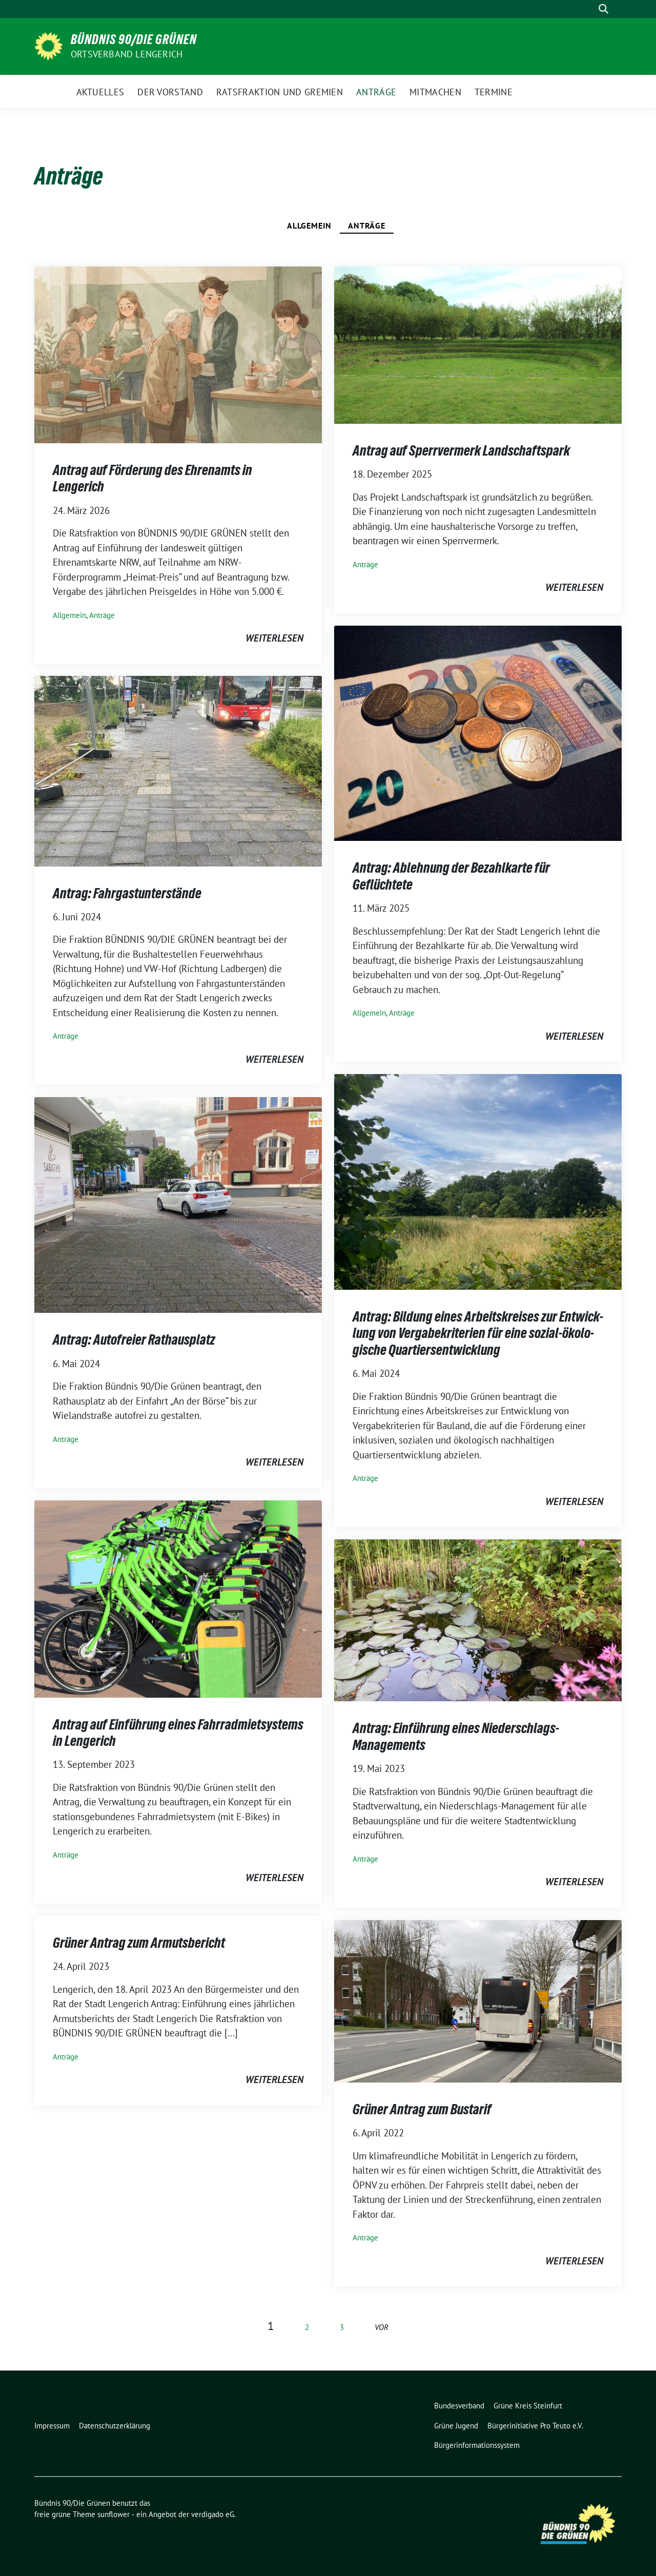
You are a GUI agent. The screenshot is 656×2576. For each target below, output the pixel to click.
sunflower (113, 2514)
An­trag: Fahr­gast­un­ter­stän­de (127, 893)
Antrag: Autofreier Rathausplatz (134, 1339)
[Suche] (588, 9)
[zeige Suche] (603, 9)
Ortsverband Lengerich (126, 54)
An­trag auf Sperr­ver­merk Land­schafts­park (461, 450)
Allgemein (309, 225)
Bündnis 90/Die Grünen (134, 39)
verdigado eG (212, 2514)
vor (381, 2327)
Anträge (366, 225)
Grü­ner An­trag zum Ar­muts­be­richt (139, 1942)
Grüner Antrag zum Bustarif (422, 2109)
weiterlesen (274, 638)
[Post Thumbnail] (178, 353)
